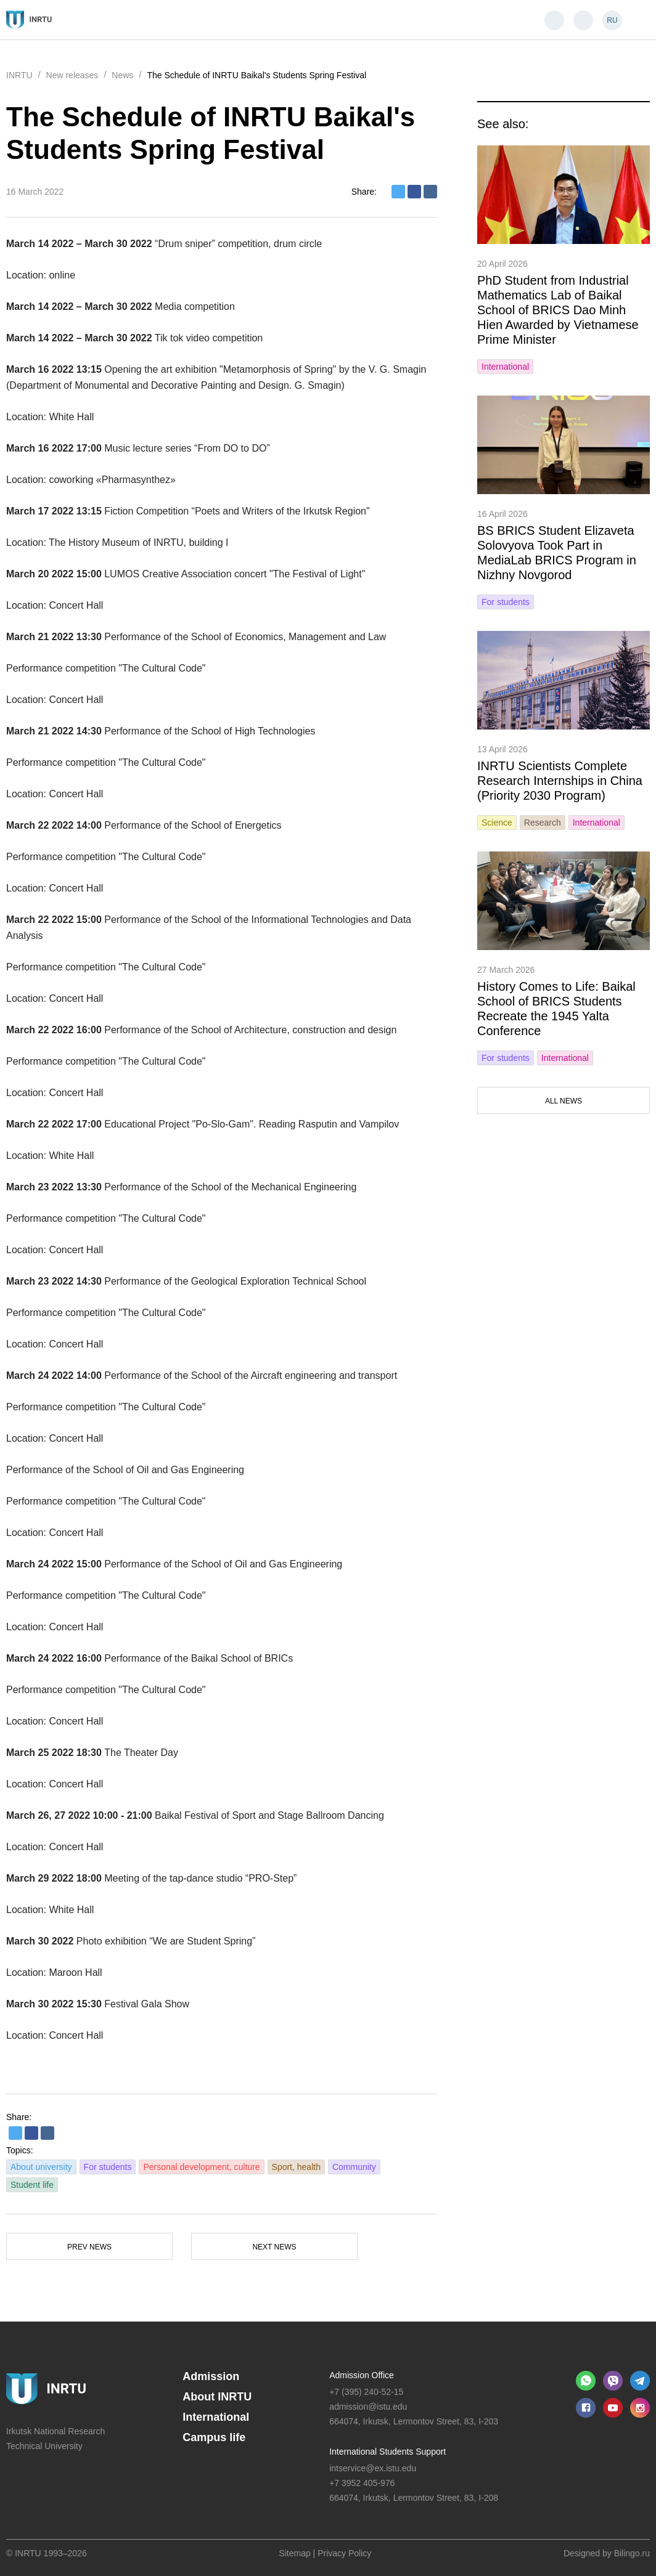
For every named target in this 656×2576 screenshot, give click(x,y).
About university (41, 2167)
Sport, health (296, 2167)
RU (612, 20)
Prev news (89, 2247)
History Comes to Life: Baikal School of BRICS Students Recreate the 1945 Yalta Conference (556, 1009)
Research (542, 822)
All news (563, 1101)
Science (497, 822)
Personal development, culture (201, 2167)
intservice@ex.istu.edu (372, 2468)
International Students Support (387, 2451)
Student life (32, 2185)
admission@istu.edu (368, 2406)
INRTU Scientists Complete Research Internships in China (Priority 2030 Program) (559, 780)
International (505, 367)
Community (354, 2167)
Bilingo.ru (632, 2553)
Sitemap (294, 2553)
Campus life (213, 2437)
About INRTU (217, 2396)
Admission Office (361, 2375)
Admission (210, 2376)
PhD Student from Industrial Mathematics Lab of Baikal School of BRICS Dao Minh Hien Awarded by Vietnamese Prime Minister (558, 310)
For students (108, 2167)
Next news (274, 2247)
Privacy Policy (344, 2553)
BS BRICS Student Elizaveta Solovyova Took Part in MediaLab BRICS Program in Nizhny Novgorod (556, 553)
